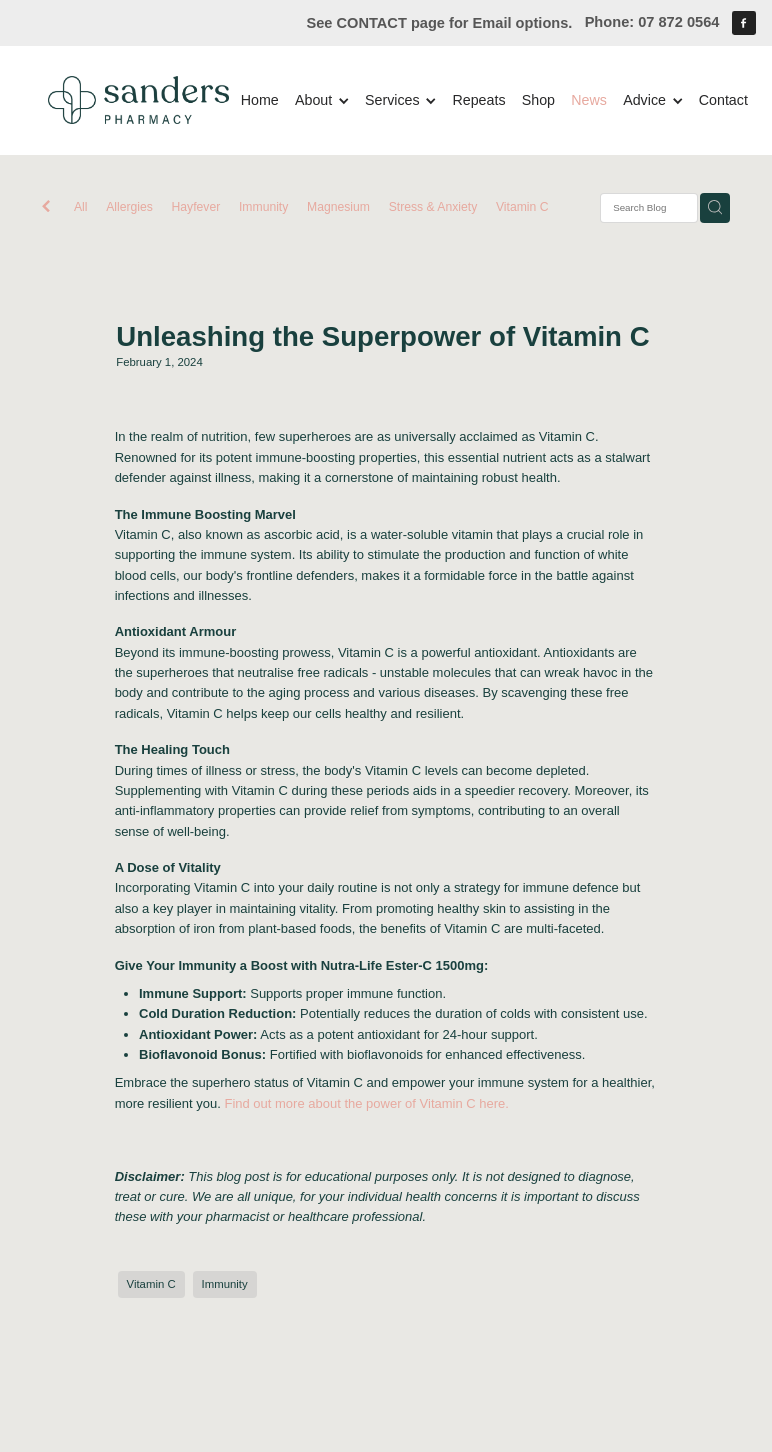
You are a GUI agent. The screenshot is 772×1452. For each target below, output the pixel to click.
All (81, 207)
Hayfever (196, 207)
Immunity (263, 207)
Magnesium (338, 207)
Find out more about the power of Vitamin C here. (368, 1103)
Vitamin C (522, 207)
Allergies (129, 207)
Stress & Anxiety (433, 207)
